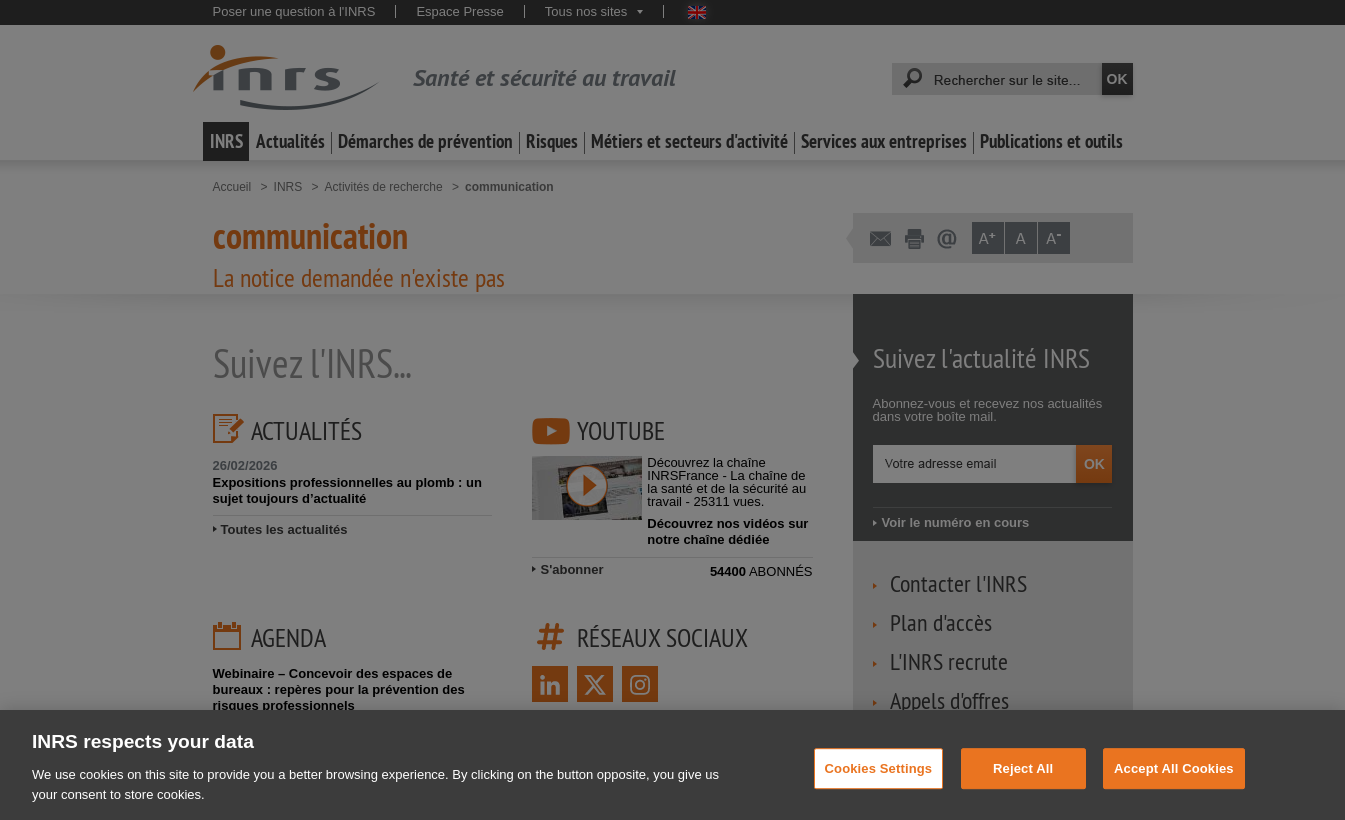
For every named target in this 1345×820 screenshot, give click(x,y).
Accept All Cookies (1174, 784)
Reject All (1023, 784)
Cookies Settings (879, 784)
